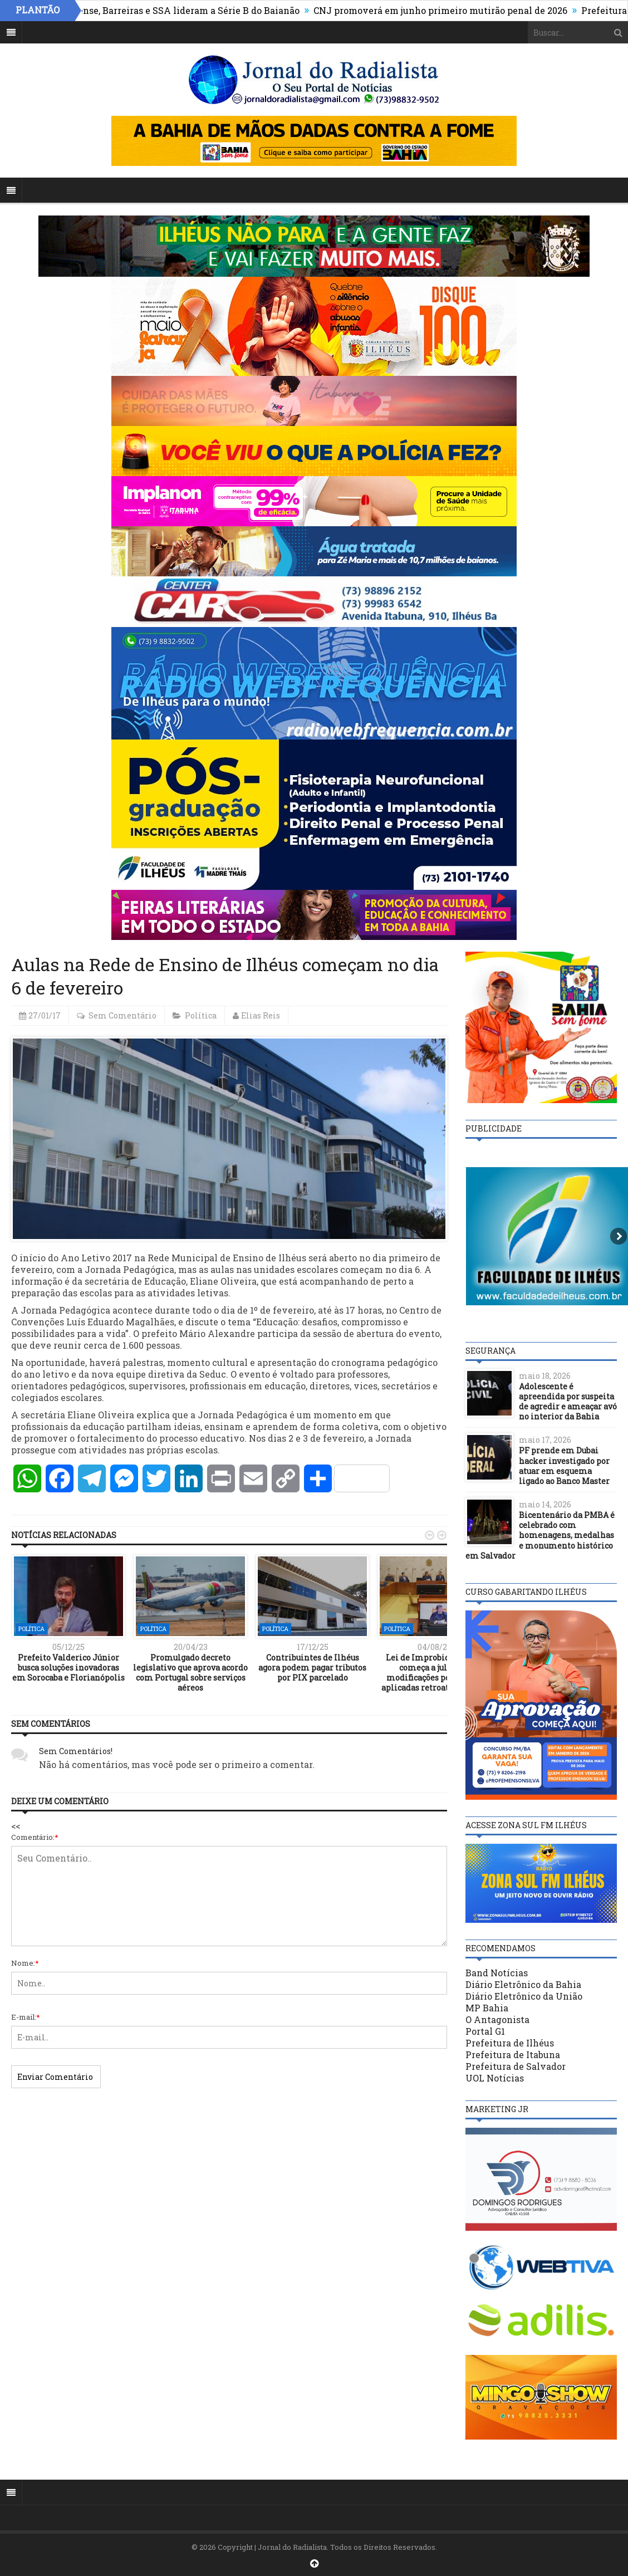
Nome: (25, 1963)
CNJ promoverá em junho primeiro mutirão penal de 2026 (448, 10)
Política (201, 1015)
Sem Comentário (122, 1015)
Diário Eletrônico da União (523, 1996)
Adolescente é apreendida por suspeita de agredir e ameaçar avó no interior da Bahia (568, 1401)
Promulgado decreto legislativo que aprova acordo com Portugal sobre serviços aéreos (190, 1672)
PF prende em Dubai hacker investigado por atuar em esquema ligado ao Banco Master (564, 1465)
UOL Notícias (494, 2078)
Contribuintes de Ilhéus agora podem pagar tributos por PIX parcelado (312, 1667)
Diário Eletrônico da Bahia (523, 1984)
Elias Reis (260, 1015)
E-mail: (25, 2017)
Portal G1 (485, 2031)
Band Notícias (496, 1972)
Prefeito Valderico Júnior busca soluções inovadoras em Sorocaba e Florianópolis (68, 1667)
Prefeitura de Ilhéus (509, 2043)
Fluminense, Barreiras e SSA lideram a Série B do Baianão (180, 10)
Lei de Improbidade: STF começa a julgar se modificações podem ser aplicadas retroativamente (434, 1672)
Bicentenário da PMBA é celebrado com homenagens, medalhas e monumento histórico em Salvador (540, 1535)
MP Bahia (486, 2008)
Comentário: (34, 1837)
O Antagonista (497, 2019)
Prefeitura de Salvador (515, 2066)
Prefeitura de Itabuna (512, 2054)
